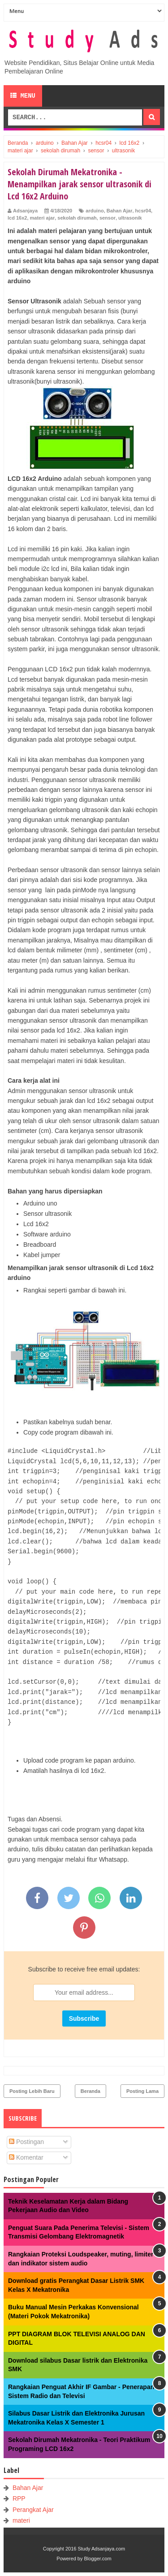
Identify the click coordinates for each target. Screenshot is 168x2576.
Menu (22, 95)
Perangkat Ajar (33, 2509)
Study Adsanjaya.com (101, 2548)
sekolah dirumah (76, 217)
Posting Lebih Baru (32, 2091)
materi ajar (42, 217)
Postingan (26, 2141)
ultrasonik (130, 217)
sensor (107, 217)
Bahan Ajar (120, 210)
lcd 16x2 (17, 217)
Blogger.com (98, 2558)
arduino (94, 210)
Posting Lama (142, 2091)
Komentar (26, 2157)
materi (21, 2520)
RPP (19, 2498)
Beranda (90, 2091)
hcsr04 (143, 210)
